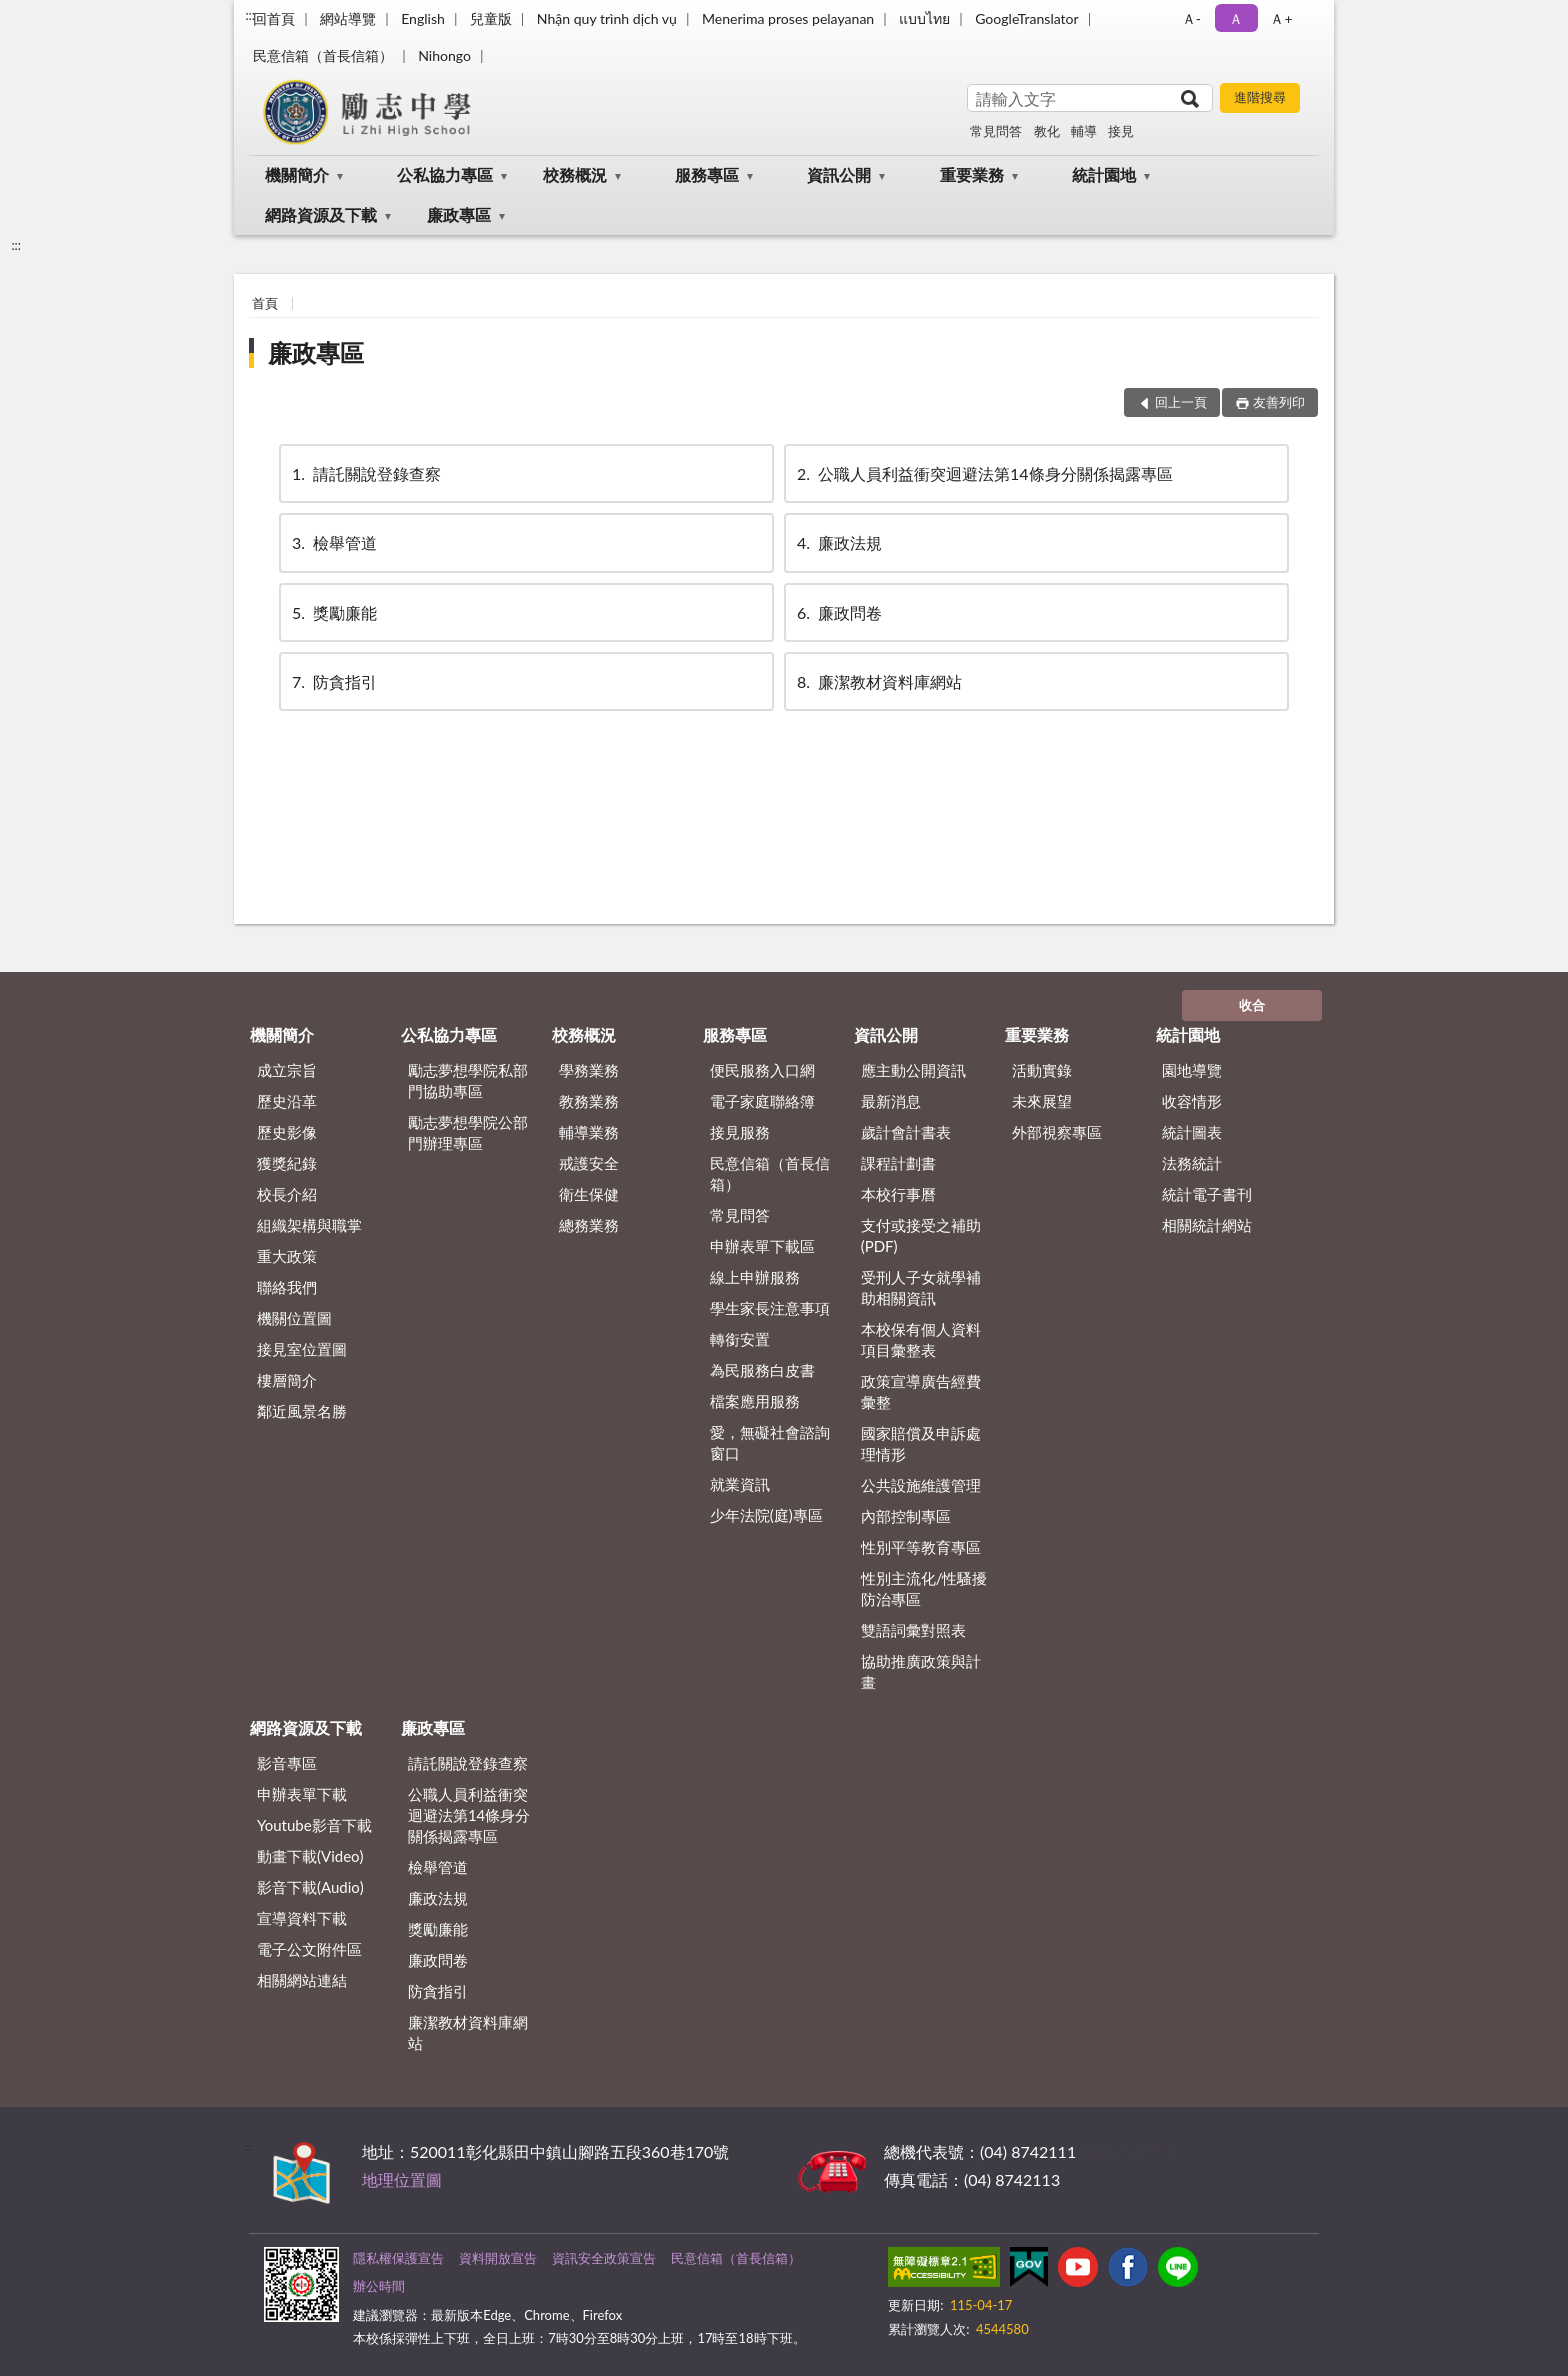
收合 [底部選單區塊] (1252, 1005)
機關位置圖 (294, 1318)
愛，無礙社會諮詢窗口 (770, 1442)
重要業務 (972, 174)
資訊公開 (839, 174)
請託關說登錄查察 (365, 473)
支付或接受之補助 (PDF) (921, 1235)
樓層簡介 (287, 1380)
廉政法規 (838, 542)
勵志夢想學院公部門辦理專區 (468, 1132)
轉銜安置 (740, 1339)
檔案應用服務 (755, 1401)
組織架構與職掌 (309, 1225)
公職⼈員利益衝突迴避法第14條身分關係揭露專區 (983, 473)
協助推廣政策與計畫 (921, 1671)
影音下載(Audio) (310, 1887)
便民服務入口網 (762, 1070)
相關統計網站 (1207, 1225)
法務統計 (1192, 1163)
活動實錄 (1042, 1070)
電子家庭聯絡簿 (762, 1101)
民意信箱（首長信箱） (323, 55)
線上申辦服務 (755, 1277)
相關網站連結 (302, 1980)
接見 (1121, 131)
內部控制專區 (906, 1516)
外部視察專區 (1057, 1132)
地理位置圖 (402, 2179)
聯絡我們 (287, 1287)
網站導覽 (348, 18)
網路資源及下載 (321, 214)
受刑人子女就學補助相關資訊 (921, 1287)
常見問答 (996, 131)
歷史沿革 (287, 1101)
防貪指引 (333, 681)
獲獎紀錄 (287, 1163)
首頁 (265, 303)
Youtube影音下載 (314, 1825)
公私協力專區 (445, 174)
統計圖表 (1192, 1132)
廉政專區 (459, 214)
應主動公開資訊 (913, 1070)
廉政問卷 (838, 612)
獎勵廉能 (333, 612)
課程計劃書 (898, 1163)
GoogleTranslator (1027, 18)
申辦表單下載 (302, 1794)
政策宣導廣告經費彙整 (921, 1391)
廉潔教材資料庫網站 (878, 681)
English (423, 18)
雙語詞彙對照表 (913, 1630)
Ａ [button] (1236, 18)
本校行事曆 (898, 1194)
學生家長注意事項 (770, 1308)
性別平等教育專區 (921, 1547)
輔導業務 (589, 1132)
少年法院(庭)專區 (766, 1515)
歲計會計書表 (906, 1132)
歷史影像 (287, 1132)
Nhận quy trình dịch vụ (607, 18)
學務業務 (589, 1070)
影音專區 (287, 1763)
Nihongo (444, 55)
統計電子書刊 (1207, 1194)
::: (250, 15)
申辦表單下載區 (762, 1246)
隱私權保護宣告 (398, 2258)
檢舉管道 (333, 542)
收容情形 (1192, 1101)
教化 (1047, 131)
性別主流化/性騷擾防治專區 (924, 1588)
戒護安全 (589, 1163)
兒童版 (491, 18)
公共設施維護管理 (921, 1485)
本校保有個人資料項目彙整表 (921, 1339)
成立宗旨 (287, 1070)
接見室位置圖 (302, 1349)
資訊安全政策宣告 (604, 2258)
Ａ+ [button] (1281, 18)
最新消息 (891, 1101)
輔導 (1084, 131)
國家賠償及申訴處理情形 (921, 1443)
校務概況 (575, 174)
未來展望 (1042, 1101)
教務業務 (589, 1101)
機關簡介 (297, 174)
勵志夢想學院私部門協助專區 (468, 1080)
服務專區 (707, 174)
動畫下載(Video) (310, 1856)
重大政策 (287, 1256)
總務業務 (589, 1225)
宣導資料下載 (302, 1918)
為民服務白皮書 (762, 1370)
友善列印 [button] (1279, 402)
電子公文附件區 (309, 1949)
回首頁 (274, 18)
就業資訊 (740, 1484)
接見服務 (740, 1132)
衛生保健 (589, 1194)
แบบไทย (924, 18)
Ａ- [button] (1191, 18)
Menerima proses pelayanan (788, 18)
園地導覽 (1192, 1070)
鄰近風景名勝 (302, 1411)
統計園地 (1104, 174)
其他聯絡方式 (1128, 2151)
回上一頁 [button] (1181, 402)
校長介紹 (287, 1194)
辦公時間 (379, 2286)
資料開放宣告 (498, 2258)
